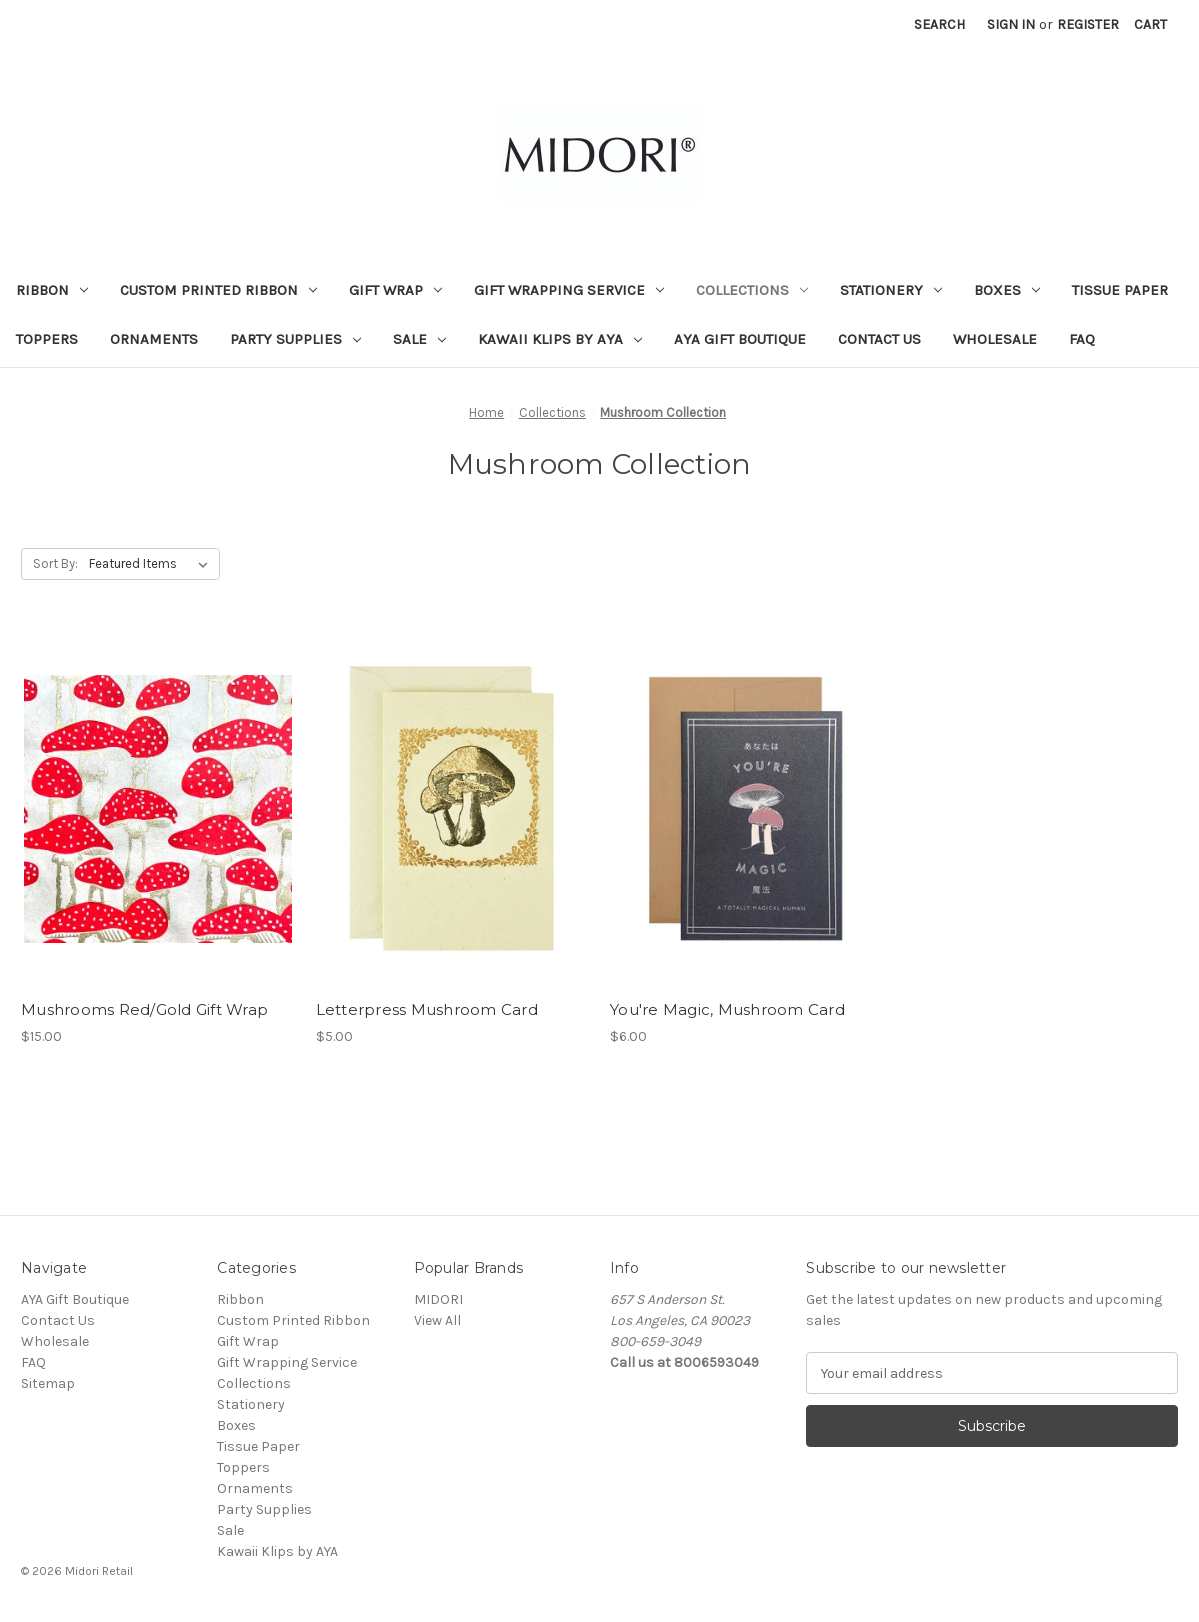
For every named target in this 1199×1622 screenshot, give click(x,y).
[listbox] (152, 564)
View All (437, 1320)
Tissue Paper (1120, 290)
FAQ (1082, 339)
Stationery (891, 290)
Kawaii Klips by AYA (560, 339)
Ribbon (52, 290)
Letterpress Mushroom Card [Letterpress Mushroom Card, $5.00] (427, 1009)
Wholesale (995, 339)
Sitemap (48, 1383)
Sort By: (55, 563)
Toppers (47, 339)
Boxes (1007, 290)
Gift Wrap (395, 290)
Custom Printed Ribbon (218, 290)
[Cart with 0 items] (1150, 24)
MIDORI (438, 1299)
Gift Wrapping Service (569, 290)
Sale (419, 339)
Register (1088, 24)
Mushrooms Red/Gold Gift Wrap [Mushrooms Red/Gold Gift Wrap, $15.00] (144, 1009)
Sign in (1011, 24)
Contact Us (879, 339)
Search (939, 24)
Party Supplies (295, 339)
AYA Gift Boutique (740, 339)
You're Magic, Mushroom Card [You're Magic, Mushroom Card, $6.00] (727, 1009)
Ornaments (154, 339)
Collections (752, 290)
